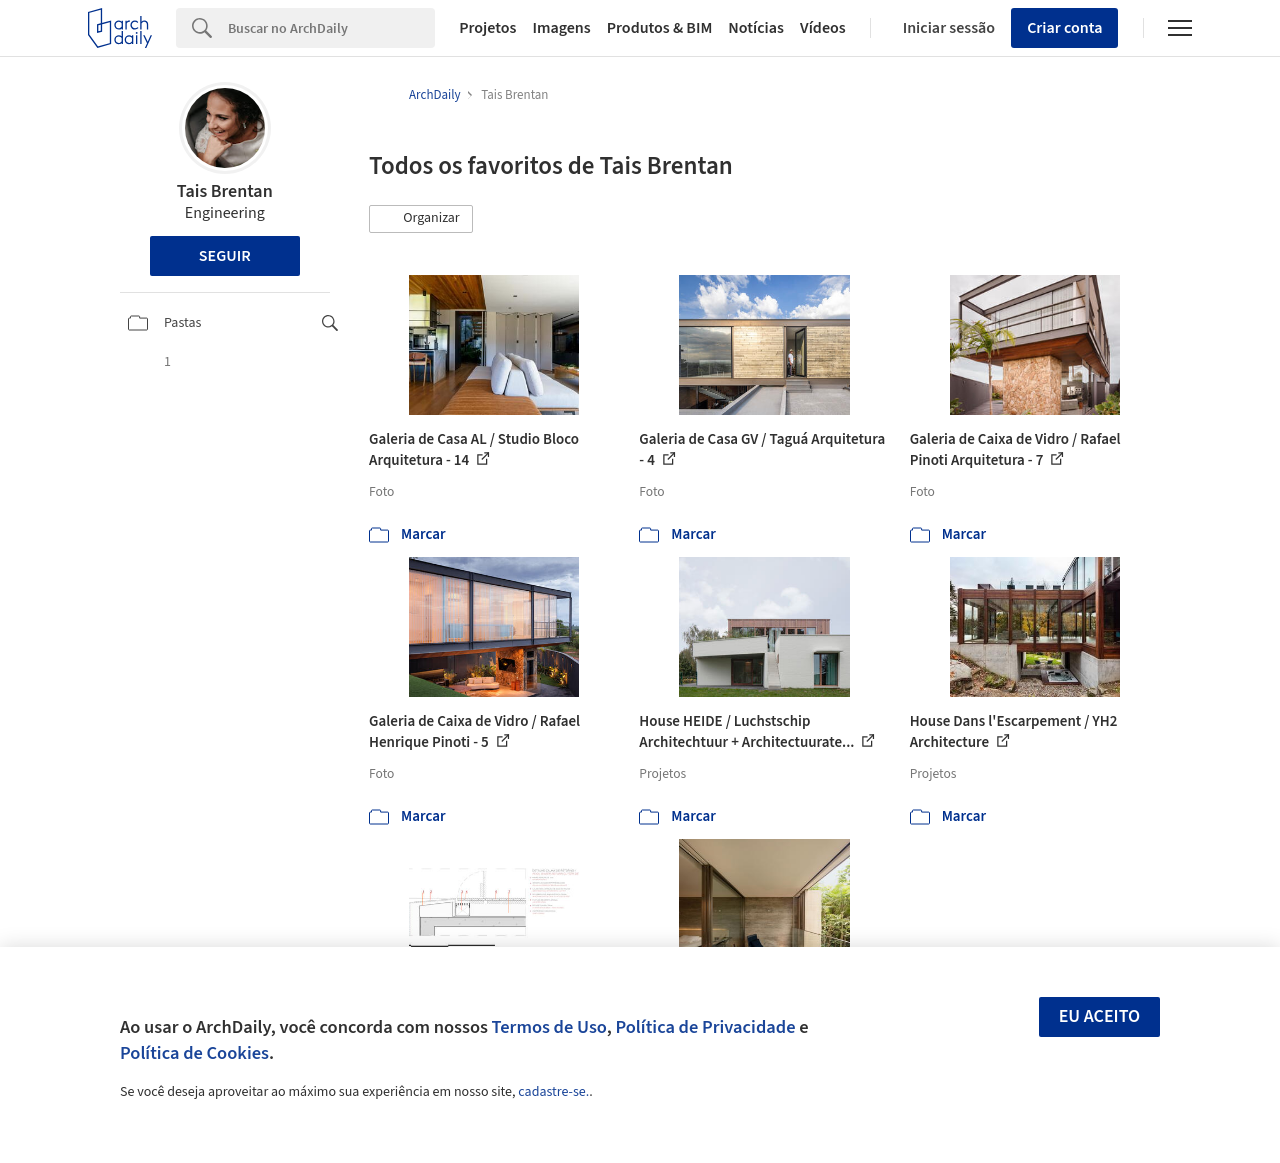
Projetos (487, 28)
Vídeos (823, 28)
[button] (421, 219)
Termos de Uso (549, 1027)
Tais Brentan (225, 191)
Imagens (561, 28)
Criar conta (1064, 28)
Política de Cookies (194, 1053)
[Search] (331, 28)
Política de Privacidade (705, 1027)
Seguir (225, 256)
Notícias (756, 28)
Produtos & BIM (660, 28)
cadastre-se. (553, 1092)
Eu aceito (1100, 1016)
